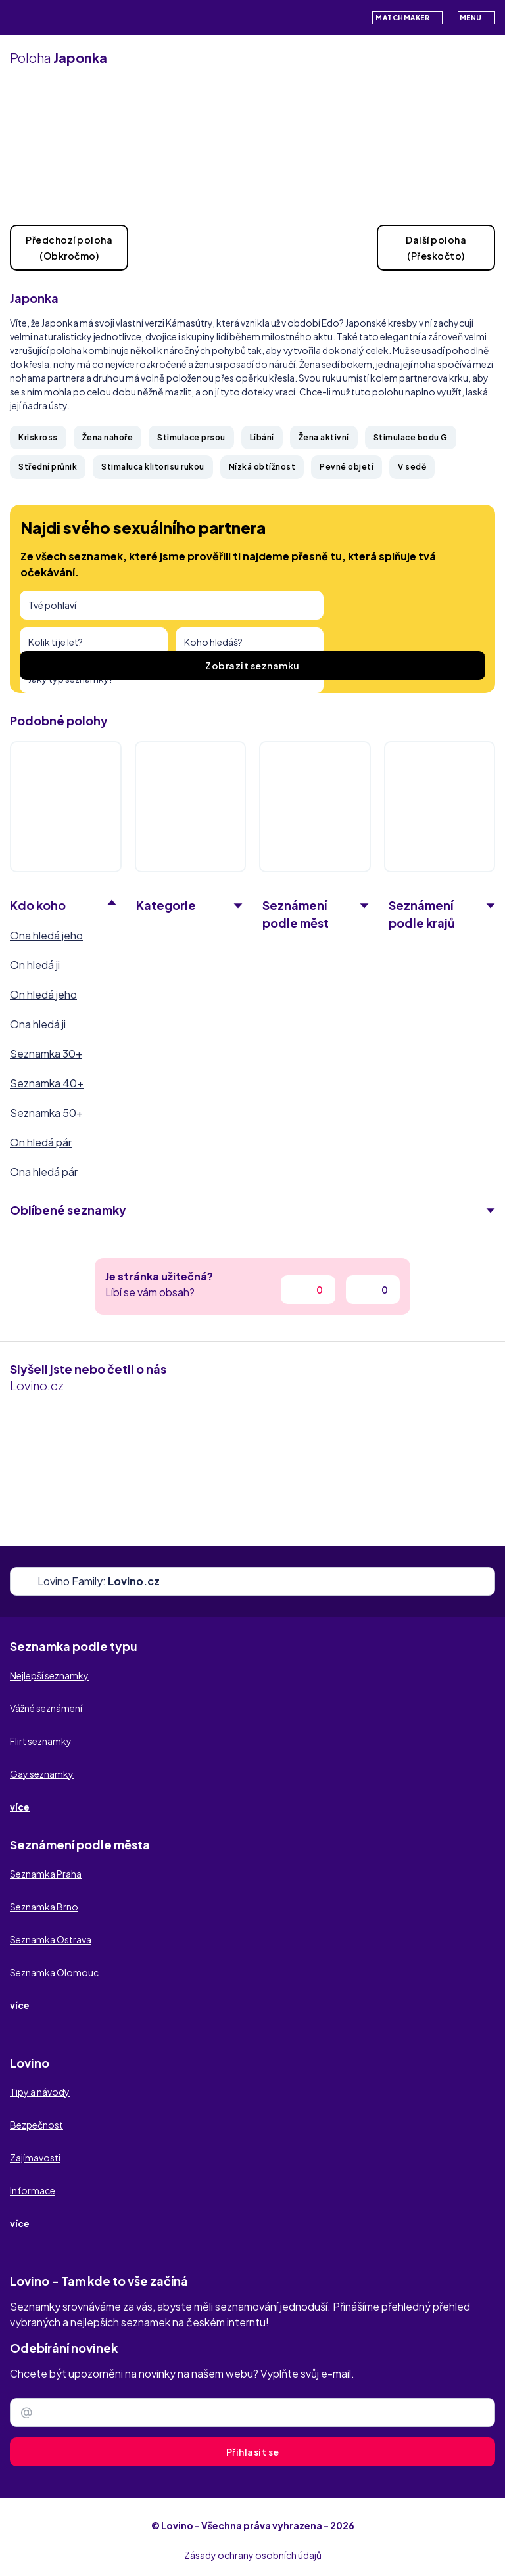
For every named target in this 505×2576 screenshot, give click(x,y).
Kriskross (38, 437)
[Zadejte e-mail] (252, 2412)
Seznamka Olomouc (54, 1972)
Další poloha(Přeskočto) (436, 247)
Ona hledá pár (44, 1172)
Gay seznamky (42, 1774)
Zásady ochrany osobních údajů (253, 2555)
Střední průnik (47, 467)
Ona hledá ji (38, 1024)
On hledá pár (41, 1142)
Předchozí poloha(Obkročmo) (69, 247)
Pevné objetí (346, 467)
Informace (32, 2190)
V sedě (412, 467)
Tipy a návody (40, 2092)
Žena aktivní (324, 437)
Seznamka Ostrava (50, 1939)
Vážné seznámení (46, 1708)
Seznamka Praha (46, 1874)
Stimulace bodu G (410, 437)
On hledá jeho (43, 994)
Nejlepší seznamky (49, 1675)
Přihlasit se (252, 2452)
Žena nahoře (107, 437)
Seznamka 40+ (47, 1083)
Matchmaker (407, 18)
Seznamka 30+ (46, 1053)
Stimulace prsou (191, 437)
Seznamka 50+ (46, 1112)
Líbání (262, 437)
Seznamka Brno (44, 1906)
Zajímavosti (35, 2157)
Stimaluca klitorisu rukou (152, 467)
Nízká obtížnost (262, 467)
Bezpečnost (36, 2125)
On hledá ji (35, 965)
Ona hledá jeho (46, 935)
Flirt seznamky (41, 1741)
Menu (477, 17)
